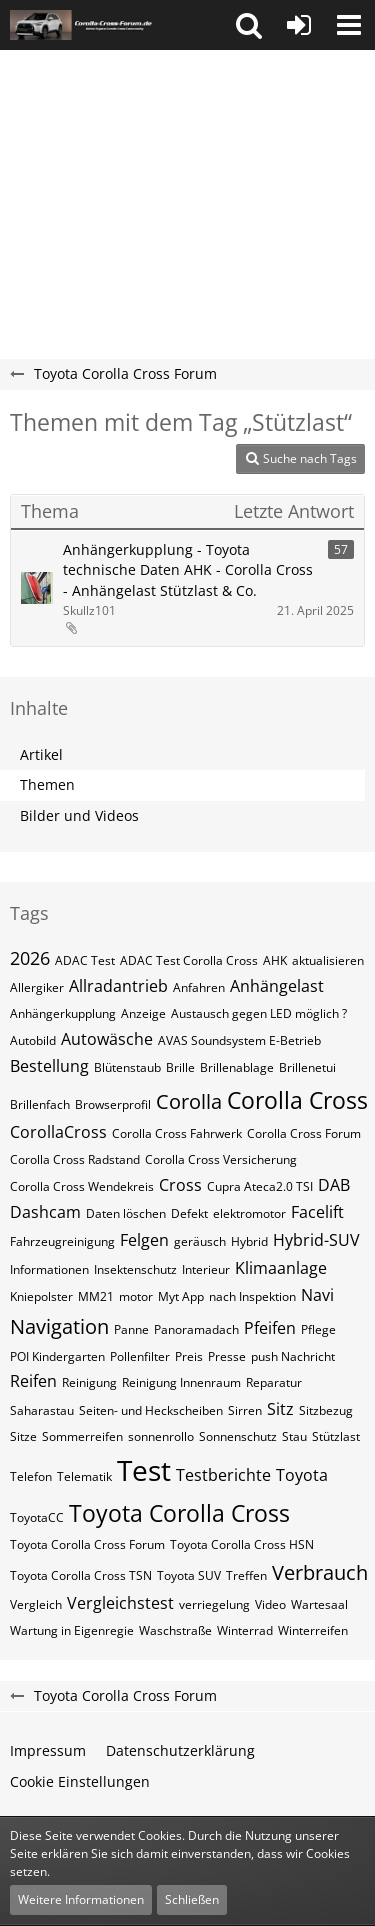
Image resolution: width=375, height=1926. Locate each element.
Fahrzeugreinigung (62, 1241)
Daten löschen (126, 1213)
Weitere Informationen (81, 1899)
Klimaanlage (281, 1268)
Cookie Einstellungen (80, 1781)
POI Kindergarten (57, 1356)
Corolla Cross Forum (304, 1133)
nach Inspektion (252, 1296)
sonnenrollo (161, 1436)
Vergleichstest (120, 1603)
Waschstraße (175, 1630)
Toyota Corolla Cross (179, 1513)
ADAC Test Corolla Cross (189, 960)
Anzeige (143, 1013)
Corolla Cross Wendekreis (82, 1186)
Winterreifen (313, 1630)
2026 (30, 958)
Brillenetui (307, 1067)
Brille (180, 1067)
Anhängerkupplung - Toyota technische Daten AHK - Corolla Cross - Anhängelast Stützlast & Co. (188, 570)
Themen (47, 784)
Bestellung (49, 1066)
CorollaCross (58, 1132)
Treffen (246, 1575)
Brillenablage (237, 1067)
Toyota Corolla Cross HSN (242, 1544)
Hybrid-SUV (316, 1240)
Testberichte (223, 1475)
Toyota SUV (189, 1575)
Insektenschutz (135, 1269)
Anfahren (199, 987)
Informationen (49, 1269)
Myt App (181, 1296)
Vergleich (36, 1604)
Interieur (206, 1269)
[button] (249, 25)
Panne (131, 1329)
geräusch (200, 1241)
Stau (294, 1436)
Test (144, 1470)
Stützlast (336, 1436)
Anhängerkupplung (63, 1013)
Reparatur (274, 1382)
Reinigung (89, 1382)
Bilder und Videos (79, 815)
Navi (317, 1295)
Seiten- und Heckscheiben (151, 1410)
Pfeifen (270, 1328)
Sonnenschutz (238, 1436)
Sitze (23, 1436)
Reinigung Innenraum (181, 1382)
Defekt (189, 1213)
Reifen (33, 1381)
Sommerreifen (82, 1436)
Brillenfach (40, 1104)
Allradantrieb (118, 986)
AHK (275, 960)
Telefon (31, 1476)
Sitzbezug (326, 1410)
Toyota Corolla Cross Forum (87, 1544)
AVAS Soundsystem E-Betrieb (239, 1040)
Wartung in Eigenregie (72, 1630)
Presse (227, 1356)
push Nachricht (293, 1356)
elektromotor (249, 1213)
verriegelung (214, 1604)
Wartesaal (319, 1604)
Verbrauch (320, 1572)
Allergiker (37, 987)
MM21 (96, 1296)
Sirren (245, 1410)
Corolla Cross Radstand (75, 1159)
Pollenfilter (140, 1356)
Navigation (59, 1326)
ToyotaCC (37, 1517)
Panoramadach (196, 1329)
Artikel (41, 754)
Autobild (33, 1040)
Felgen (144, 1240)
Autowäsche (107, 1039)
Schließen (192, 1899)
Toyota (302, 1475)
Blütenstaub (127, 1067)
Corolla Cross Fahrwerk (177, 1133)
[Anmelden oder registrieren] (299, 25)
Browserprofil (113, 1104)
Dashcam (45, 1212)
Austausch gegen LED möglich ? (259, 1013)
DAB (334, 1185)
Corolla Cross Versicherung (221, 1159)
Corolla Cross (297, 1100)
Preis (189, 1356)
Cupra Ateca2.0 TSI (260, 1186)
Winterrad (245, 1630)
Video (270, 1604)
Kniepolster (41, 1296)
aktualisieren (328, 960)
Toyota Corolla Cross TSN (81, 1575)
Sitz (280, 1409)
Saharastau (42, 1410)
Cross (180, 1185)
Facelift (317, 1212)
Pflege (318, 1329)
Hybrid (249, 1241)
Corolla (189, 1101)
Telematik (84, 1476)
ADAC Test (85, 960)
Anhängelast (277, 986)
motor (136, 1296)
